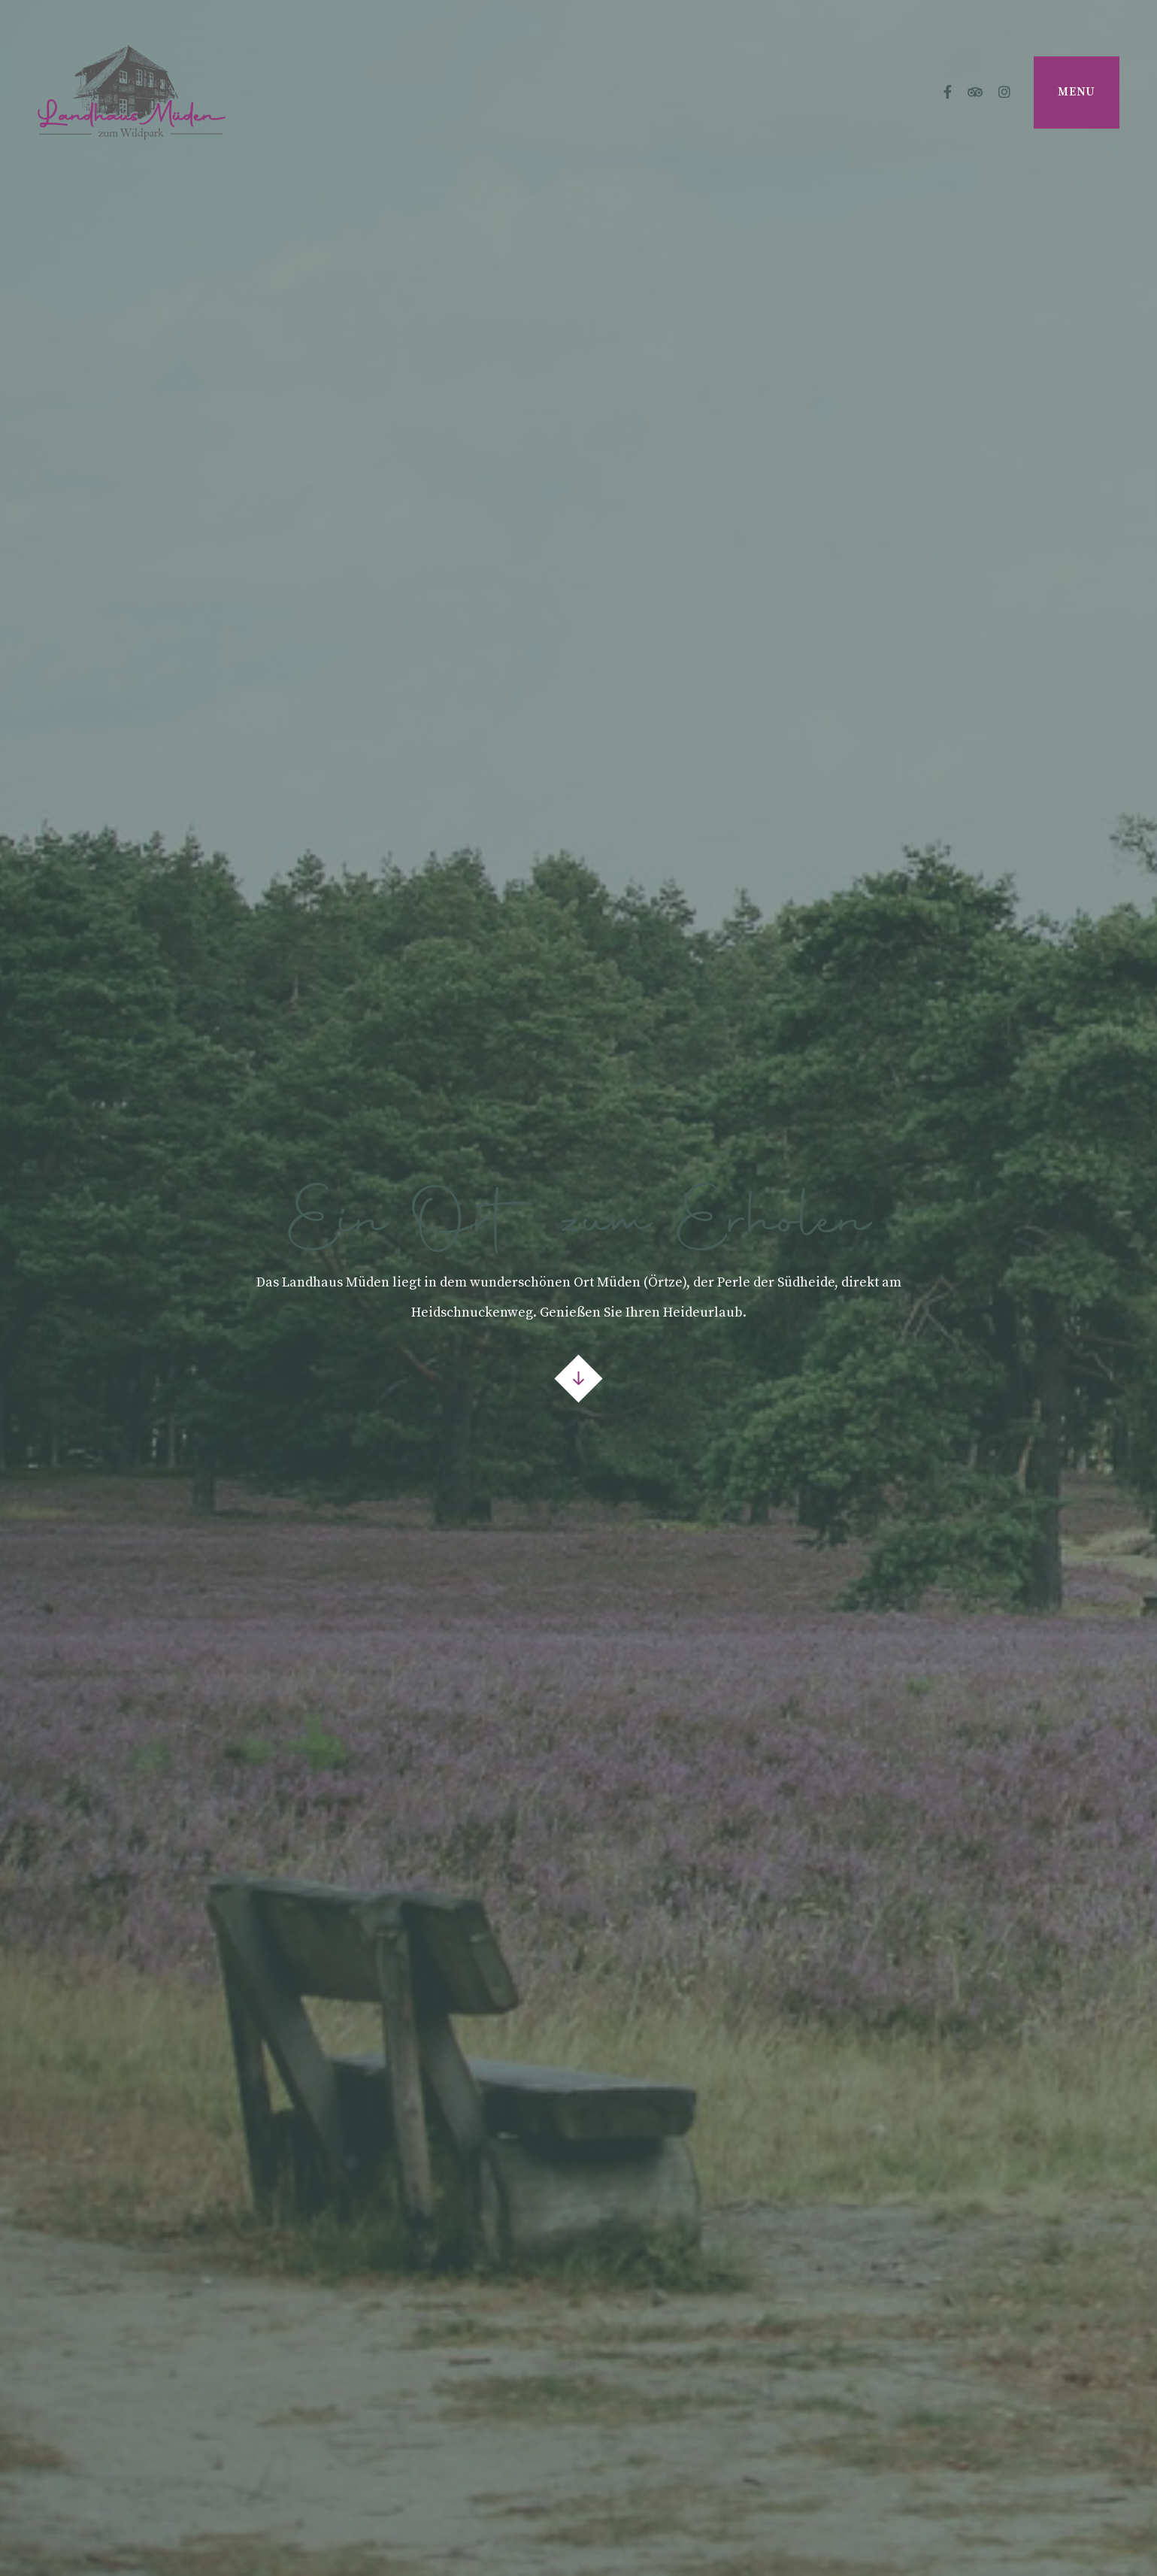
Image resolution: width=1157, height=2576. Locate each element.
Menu (1076, 92)
